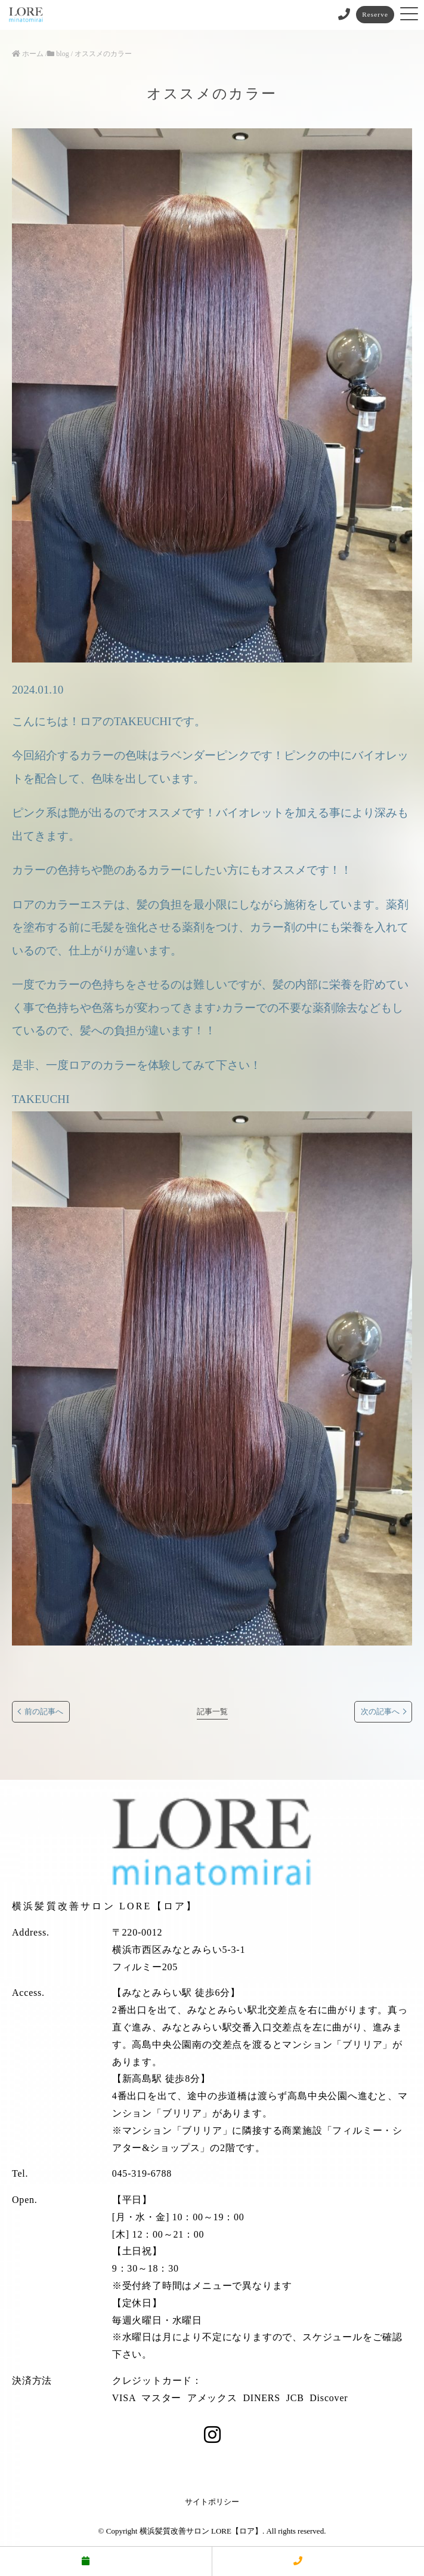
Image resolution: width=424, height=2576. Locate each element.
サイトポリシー (212, 2501)
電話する (317, 2561)
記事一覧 (212, 1712)
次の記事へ (380, 1712)
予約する (105, 2561)
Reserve (375, 14)
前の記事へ (43, 1712)
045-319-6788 (142, 2173)
